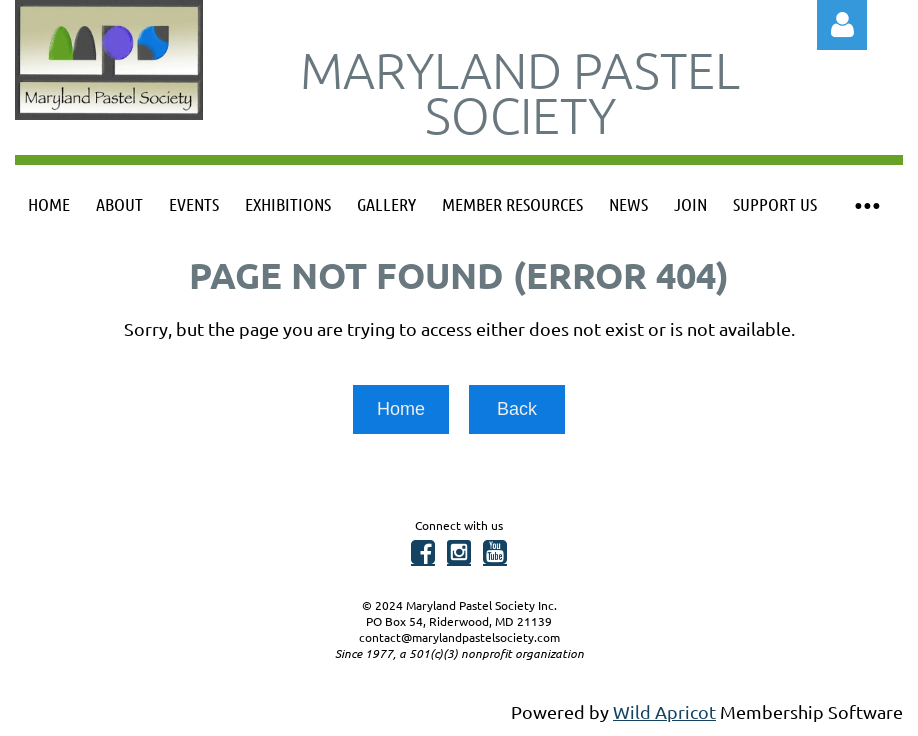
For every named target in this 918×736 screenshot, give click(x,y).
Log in (842, 25)
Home (401, 409)
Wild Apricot (664, 711)
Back (517, 409)
